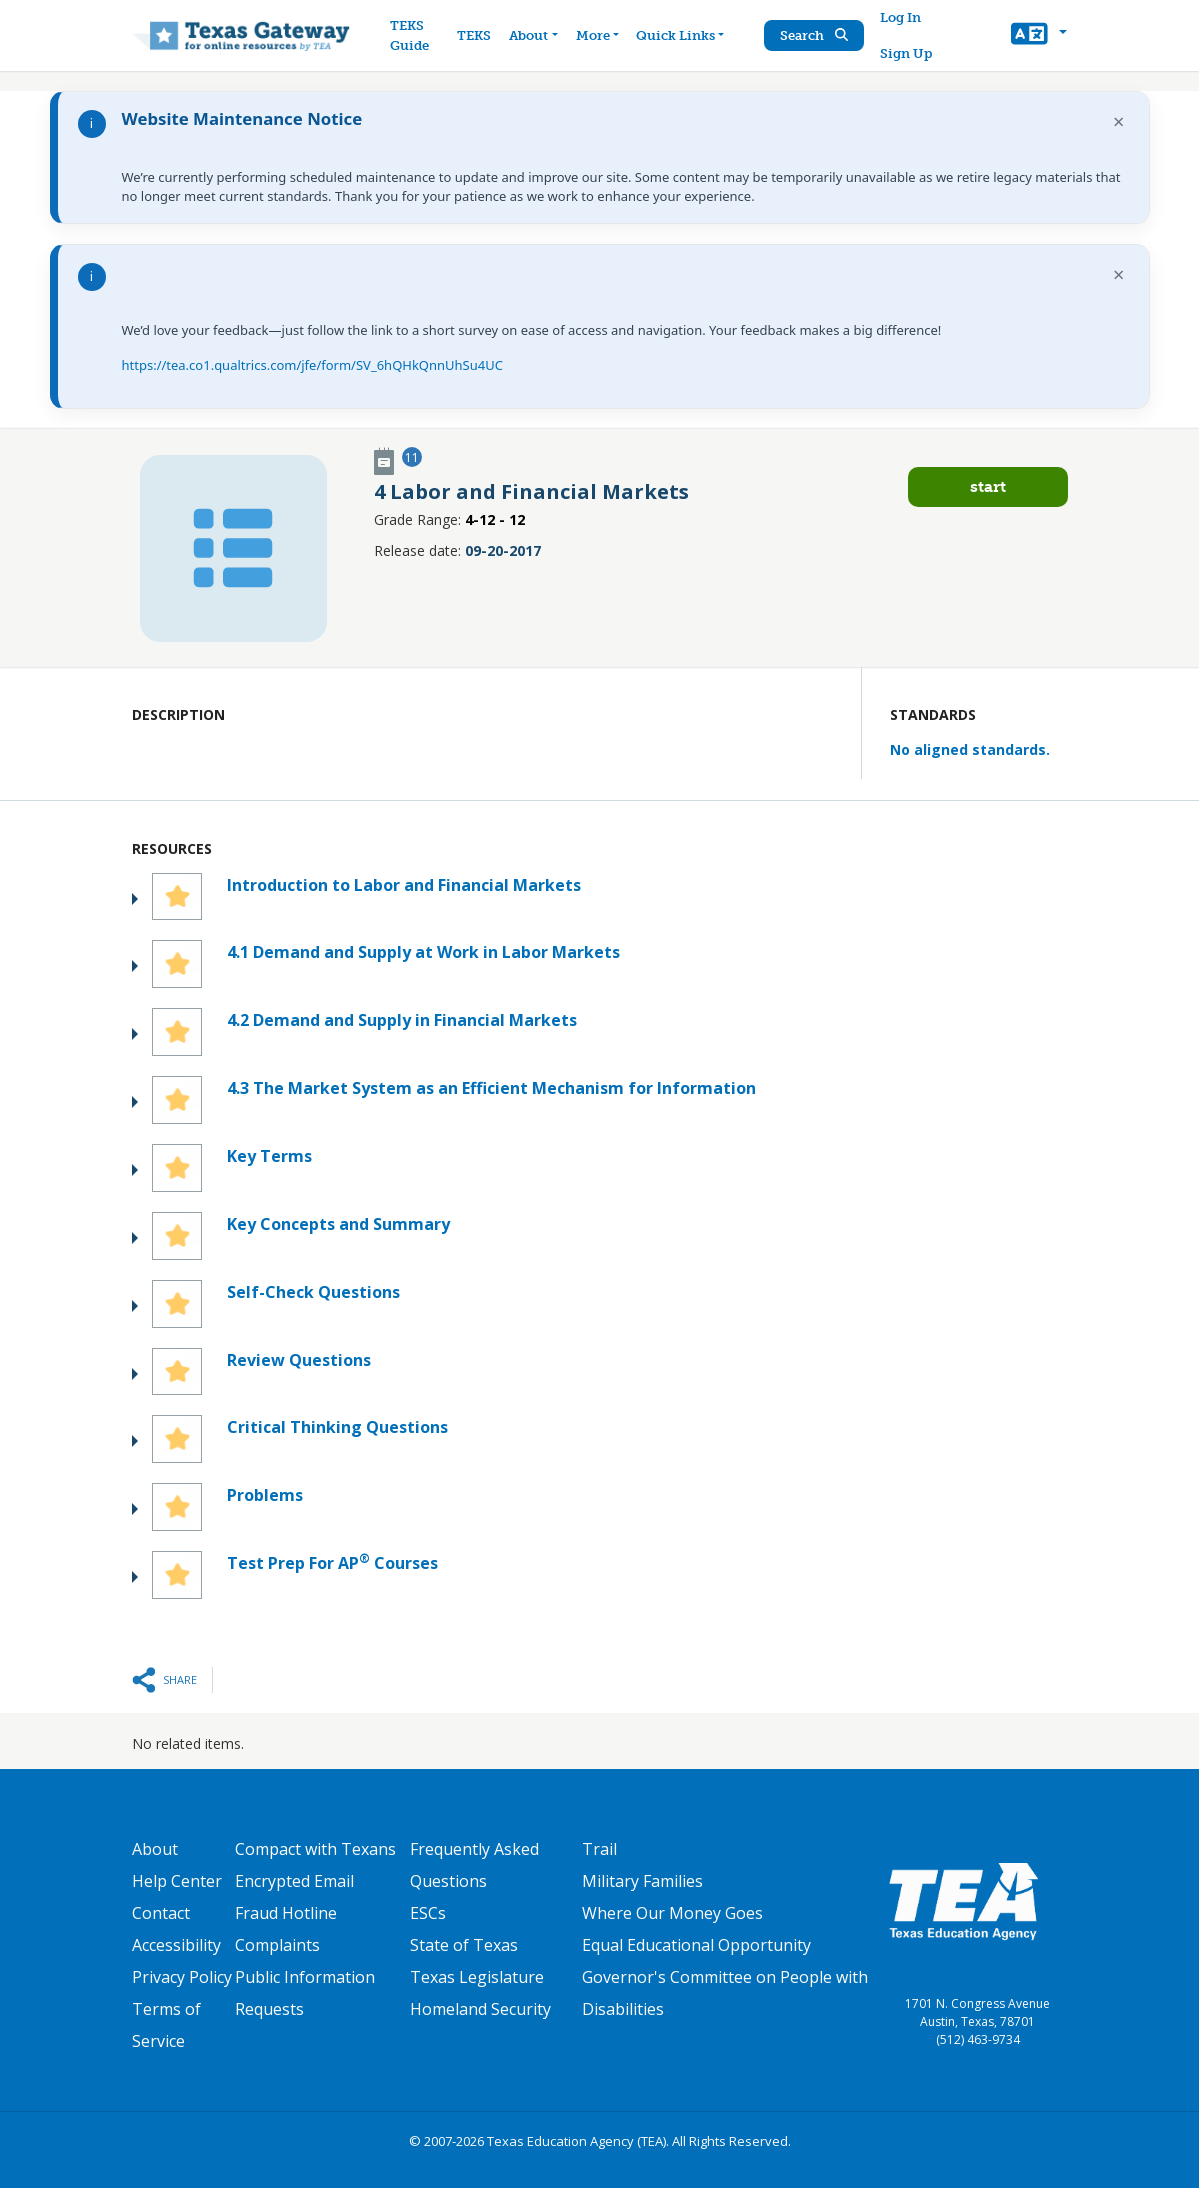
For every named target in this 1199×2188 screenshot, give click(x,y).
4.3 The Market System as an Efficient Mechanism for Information (491, 1088)
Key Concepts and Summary (338, 1224)
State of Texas (464, 1945)
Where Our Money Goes (672, 1913)
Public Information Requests (305, 1993)
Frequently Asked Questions (474, 1865)
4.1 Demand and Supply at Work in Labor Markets (423, 952)
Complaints (277, 1945)
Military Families (642, 1881)
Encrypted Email (294, 1881)
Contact (161, 1913)
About (155, 1849)
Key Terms (269, 1156)
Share (180, 1679)
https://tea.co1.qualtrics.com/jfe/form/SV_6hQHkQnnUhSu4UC (312, 365)
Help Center (177, 1881)
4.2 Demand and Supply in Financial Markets (402, 1020)
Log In (901, 17)
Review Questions (299, 1360)
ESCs (428, 1913)
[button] (1038, 36)
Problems (265, 1495)
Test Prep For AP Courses (332, 1562)
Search (815, 35)
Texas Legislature (477, 1977)
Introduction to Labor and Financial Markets (404, 885)
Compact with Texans (315, 1849)
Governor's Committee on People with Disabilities (725, 1993)
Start (988, 486)
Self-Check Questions (313, 1292)
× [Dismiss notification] (1118, 121)
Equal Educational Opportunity (696, 1945)
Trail (599, 1849)
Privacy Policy (182, 1977)
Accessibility (176, 1945)
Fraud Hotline (286, 1913)
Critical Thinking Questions (337, 1427)
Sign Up (907, 53)
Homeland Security (480, 2009)
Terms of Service (166, 2025)
